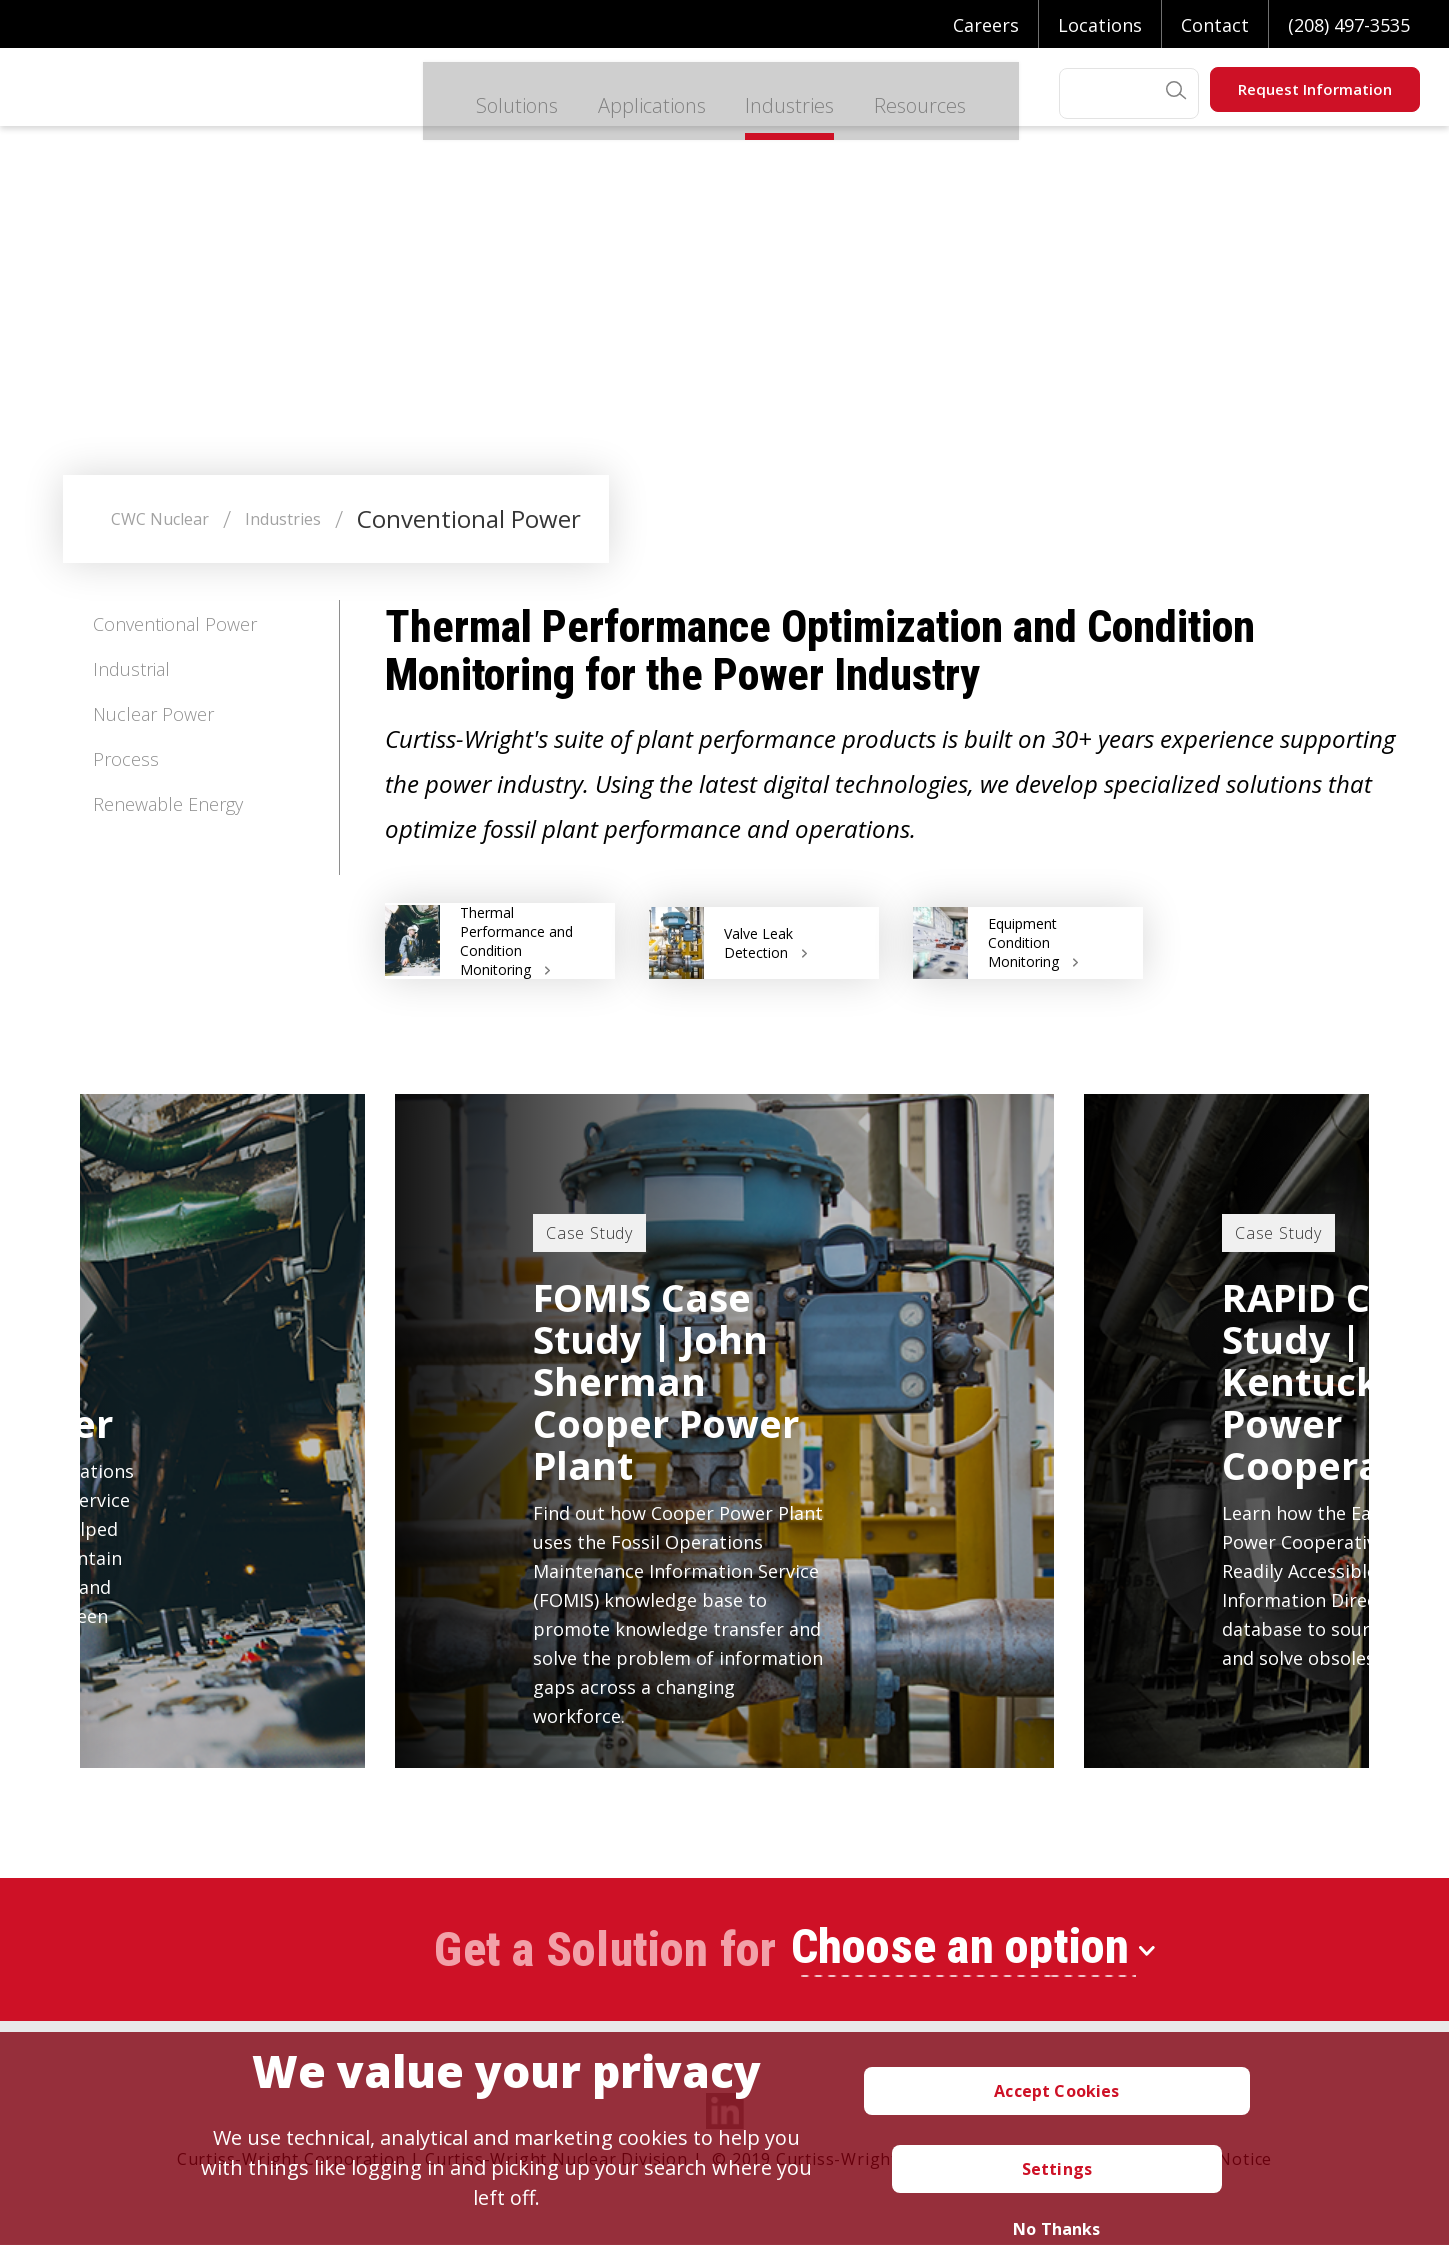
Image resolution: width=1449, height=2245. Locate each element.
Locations (1100, 25)
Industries (744, 93)
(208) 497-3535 (1349, 25)
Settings (1057, 2169)
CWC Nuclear (160, 519)
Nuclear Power (153, 714)
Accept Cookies (1056, 2091)
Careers (986, 25)
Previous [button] (39, 1408)
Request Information (1315, 89)
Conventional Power (175, 624)
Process (126, 759)
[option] (724, 1431)
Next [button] (1410, 1408)
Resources (882, 93)
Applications (599, 93)
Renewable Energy (168, 804)
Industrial (131, 669)
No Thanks (1056, 2229)
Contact (1215, 25)
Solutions (457, 93)
